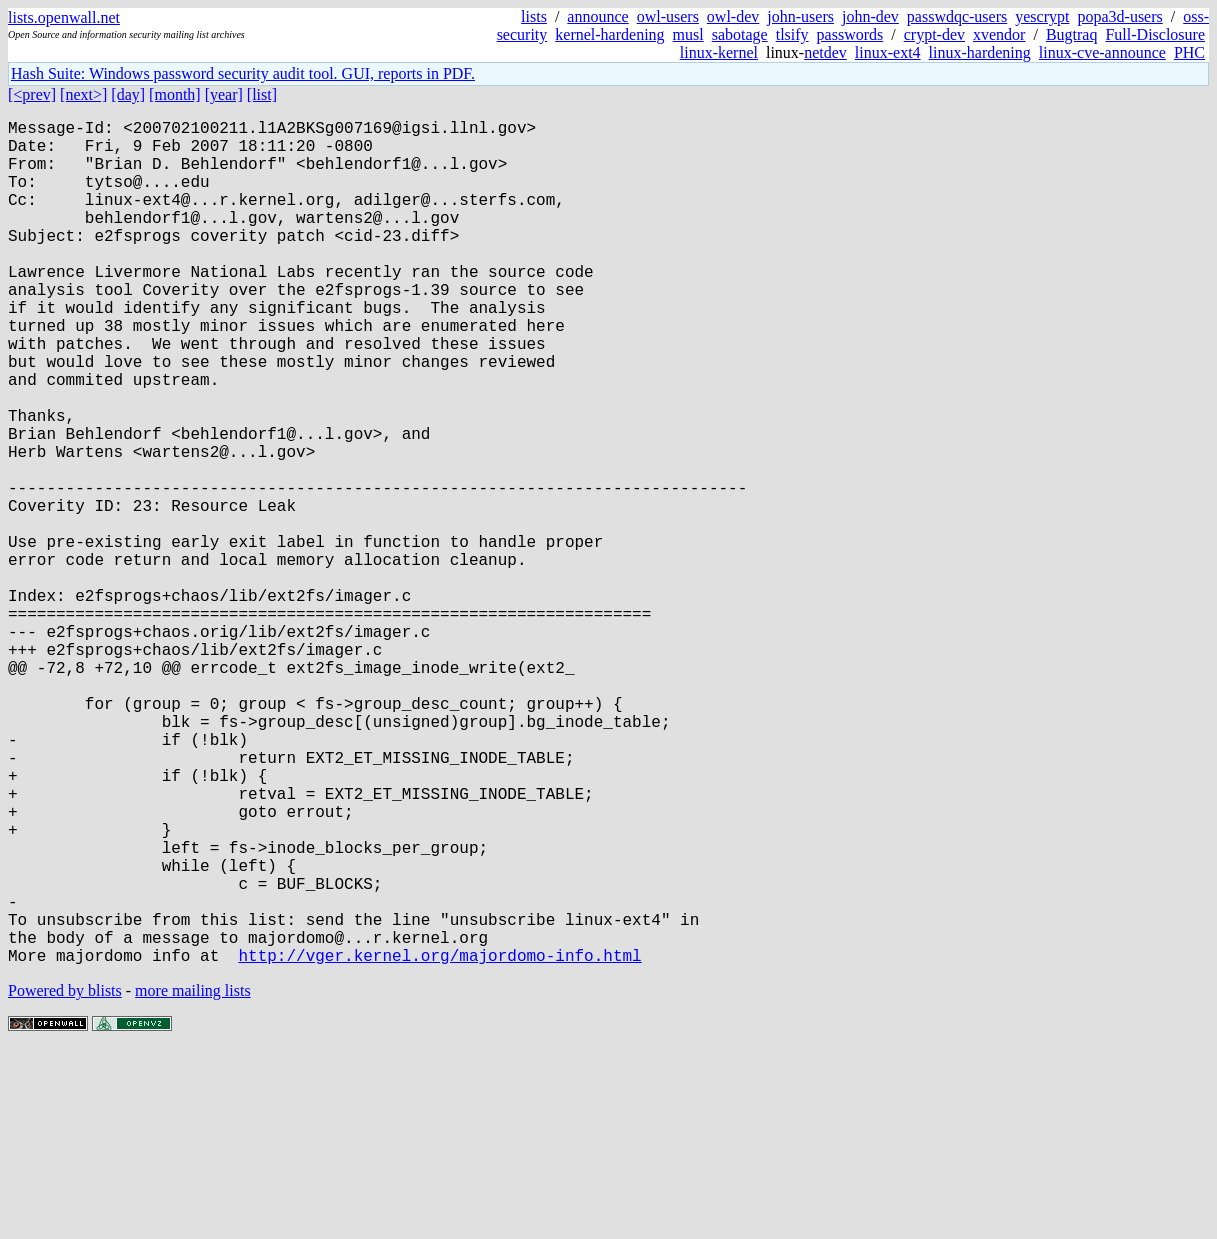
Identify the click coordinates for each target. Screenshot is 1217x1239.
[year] (224, 94)
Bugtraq (1072, 34)
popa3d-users (1119, 16)
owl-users (668, 16)
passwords (850, 34)
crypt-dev (934, 34)
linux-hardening (980, 52)
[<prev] (32, 94)
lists (534, 16)
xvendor (999, 34)
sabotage (740, 34)
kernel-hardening (609, 34)
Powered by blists (65, 1178)
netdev (825, 52)
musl (688, 34)
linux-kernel (719, 52)
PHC (1189, 52)
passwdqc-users (957, 16)
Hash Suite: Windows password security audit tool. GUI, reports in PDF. (243, 73)
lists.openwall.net (64, 17)
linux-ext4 (888, 52)
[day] (128, 94)
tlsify (792, 34)
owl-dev (733, 16)
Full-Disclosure (1155, 34)
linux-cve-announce (1102, 52)
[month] (175, 94)
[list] (262, 94)
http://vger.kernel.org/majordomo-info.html (439, 1143)
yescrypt (1042, 16)
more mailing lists (193, 1178)
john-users (800, 16)
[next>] (83, 94)
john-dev (870, 16)
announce (597, 16)
